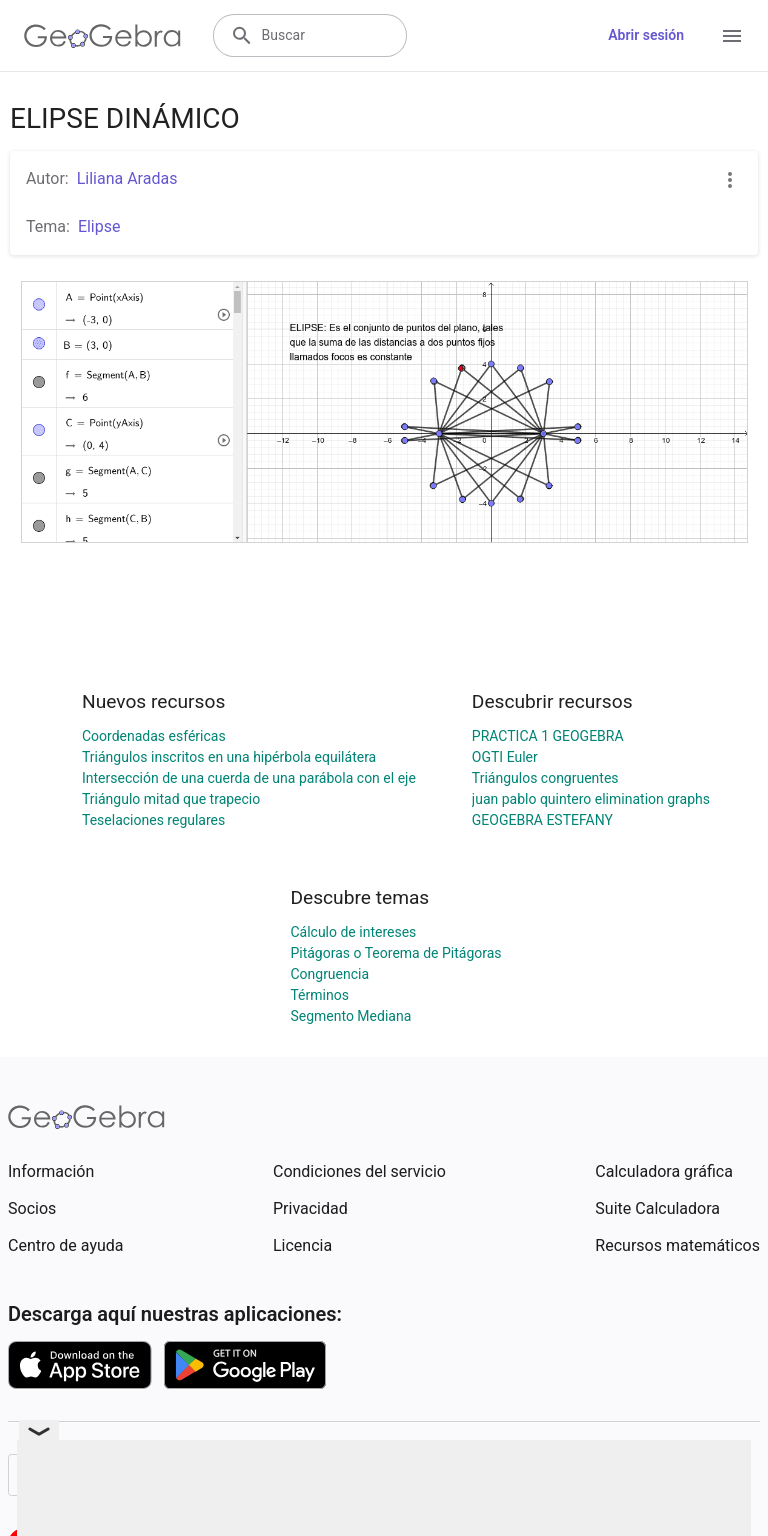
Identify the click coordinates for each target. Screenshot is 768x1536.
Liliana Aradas (127, 178)
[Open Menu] (732, 36)
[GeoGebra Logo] (102, 36)
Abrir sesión (646, 35)
